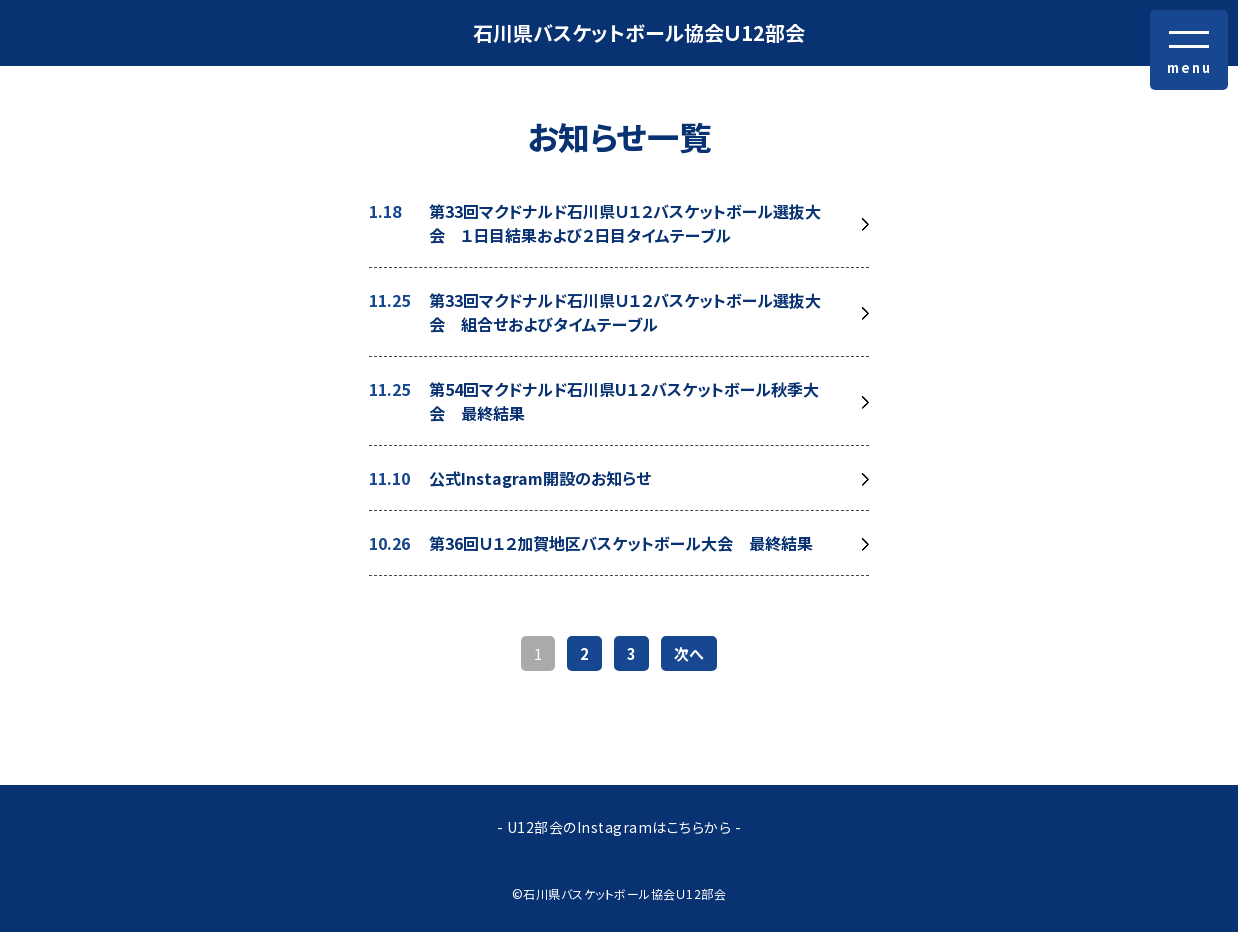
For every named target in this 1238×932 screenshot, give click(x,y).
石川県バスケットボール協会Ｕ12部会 (639, 32)
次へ (689, 653)
